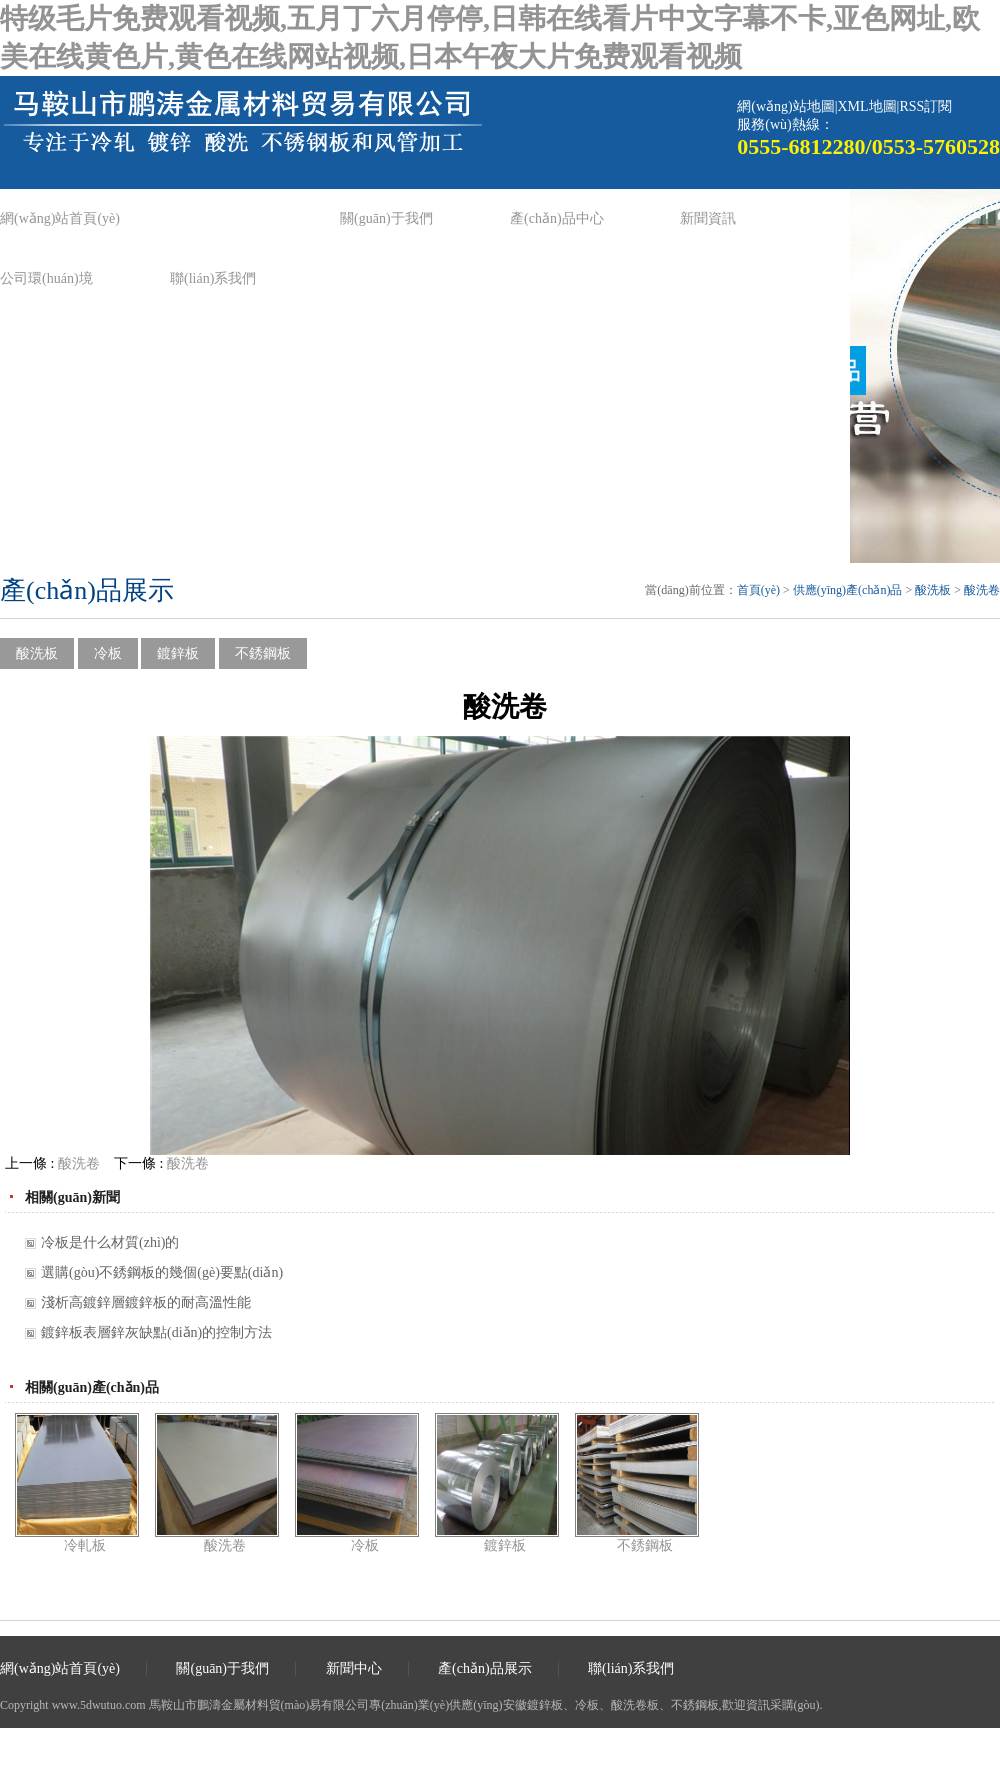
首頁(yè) (758, 590)
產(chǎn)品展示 (485, 1668)
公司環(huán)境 (46, 278)
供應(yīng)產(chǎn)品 (848, 590)
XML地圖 (866, 106)
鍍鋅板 (178, 653)
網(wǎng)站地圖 (785, 106)
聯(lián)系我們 (213, 278)
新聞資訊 (708, 218)
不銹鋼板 (263, 653)
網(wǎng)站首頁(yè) (60, 218)
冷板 (108, 653)
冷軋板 (85, 1545)
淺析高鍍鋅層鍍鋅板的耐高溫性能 (146, 1302)
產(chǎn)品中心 (557, 218)
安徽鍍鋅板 (533, 1705)
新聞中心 (354, 1668)
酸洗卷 (982, 590)
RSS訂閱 (925, 106)
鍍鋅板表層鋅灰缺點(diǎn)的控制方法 (156, 1332)
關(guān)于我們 (386, 218)
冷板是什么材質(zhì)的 (110, 1242)
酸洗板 (933, 590)
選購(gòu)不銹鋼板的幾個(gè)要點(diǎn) (162, 1272)
